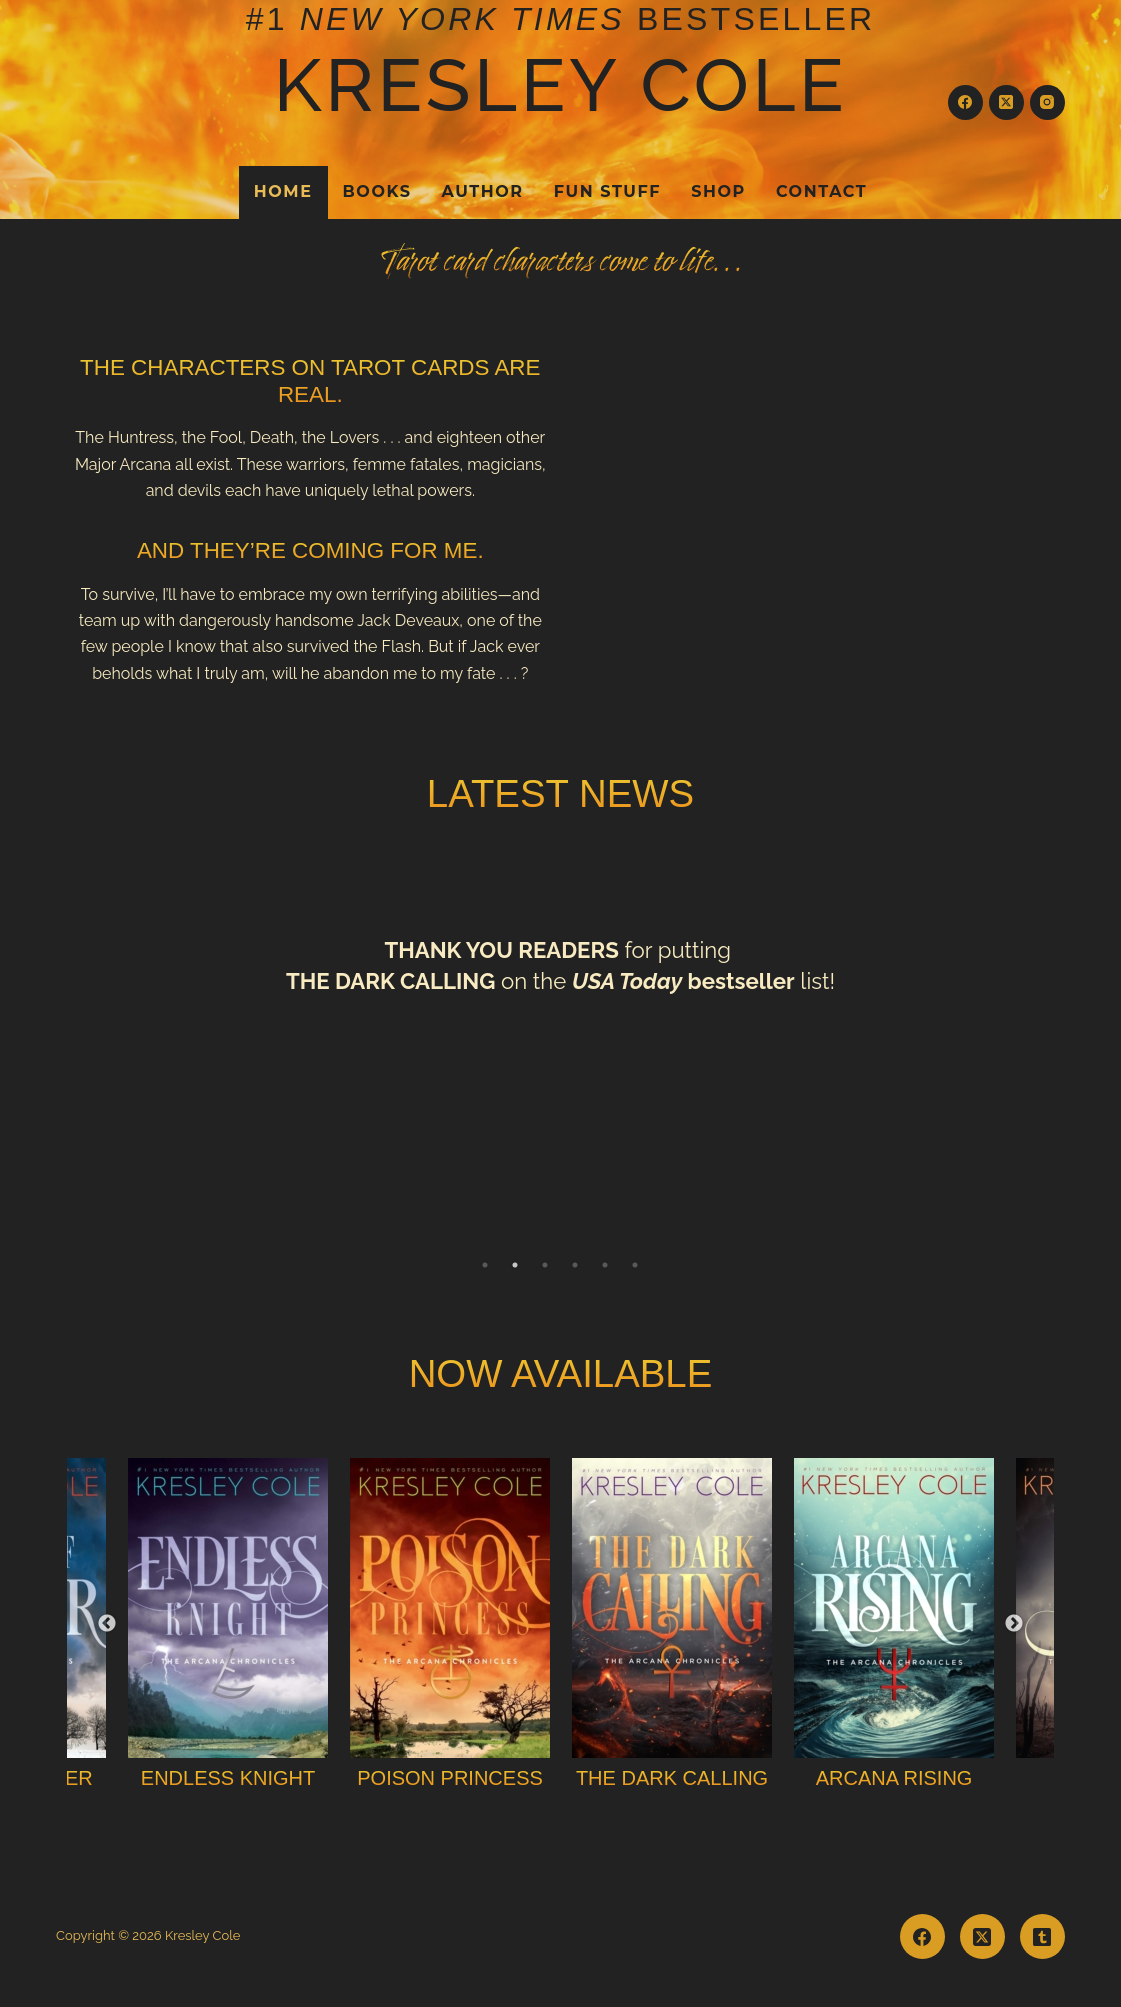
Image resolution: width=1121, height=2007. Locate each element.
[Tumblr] (1042, 1936)
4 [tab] (575, 1265)
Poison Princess (450, 1778)
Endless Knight (228, 1778)
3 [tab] (545, 1265)
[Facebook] (965, 102)
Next (1014, 1624)
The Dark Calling (672, 1778)
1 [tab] (485, 1265)
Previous (107, 1624)
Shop (718, 191)
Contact (821, 191)
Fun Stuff (607, 191)
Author (483, 191)
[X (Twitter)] (1006, 102)
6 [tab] (635, 1265)
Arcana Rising (894, 1778)
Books (377, 191)
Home (283, 191)
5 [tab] (605, 1265)
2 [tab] (515, 1265)
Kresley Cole (561, 85)
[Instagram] (1047, 102)
